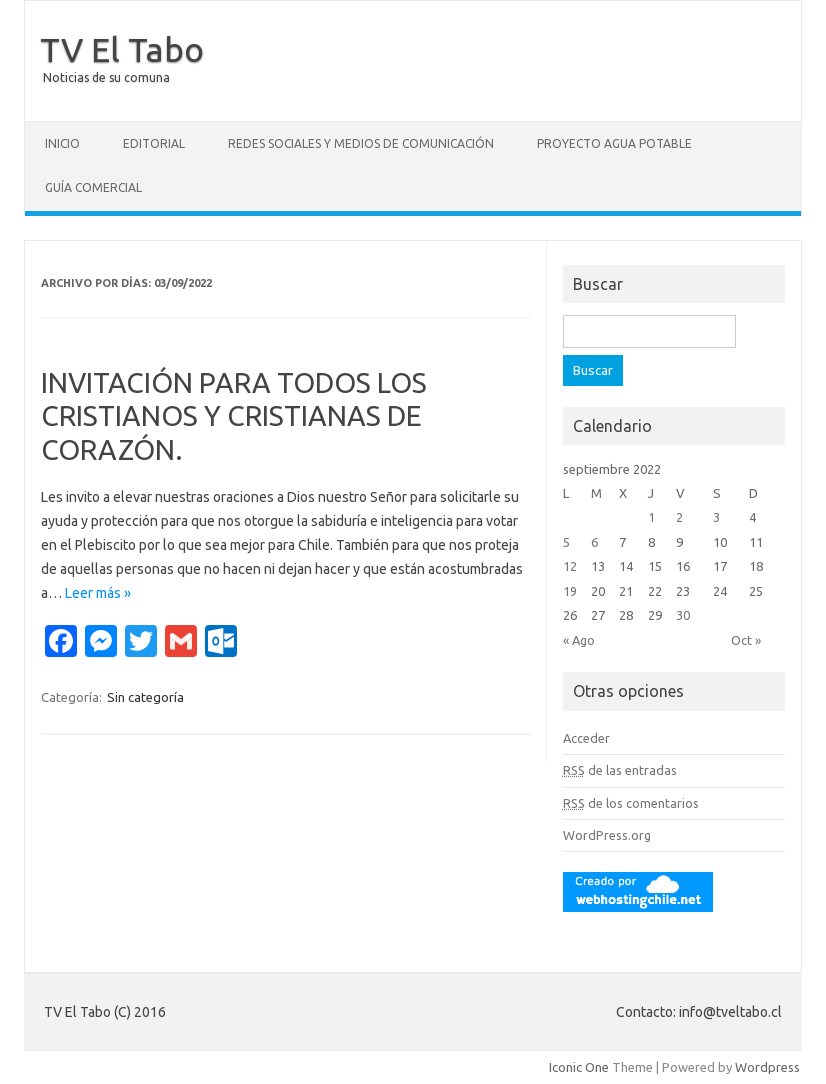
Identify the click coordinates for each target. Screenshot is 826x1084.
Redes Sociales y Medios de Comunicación (361, 143)
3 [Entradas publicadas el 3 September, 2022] (716, 517)
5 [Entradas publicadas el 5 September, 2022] (566, 542)
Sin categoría (145, 697)
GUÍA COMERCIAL (93, 187)
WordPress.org (607, 835)
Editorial (154, 143)
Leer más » (98, 593)
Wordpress (767, 1067)
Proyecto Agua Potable (614, 143)
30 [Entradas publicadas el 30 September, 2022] (683, 615)
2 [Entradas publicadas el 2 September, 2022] (679, 517)
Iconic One (579, 1067)
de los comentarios (631, 803)
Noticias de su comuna (106, 77)
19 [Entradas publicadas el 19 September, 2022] (570, 591)
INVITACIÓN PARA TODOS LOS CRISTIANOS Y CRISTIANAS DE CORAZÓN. (234, 416)
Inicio (62, 143)
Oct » (746, 640)
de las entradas (620, 770)
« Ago (579, 640)
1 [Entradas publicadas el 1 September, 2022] (651, 517)
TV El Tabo (122, 49)
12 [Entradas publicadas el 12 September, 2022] (570, 566)
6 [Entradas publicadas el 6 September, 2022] (594, 542)
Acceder (586, 738)
